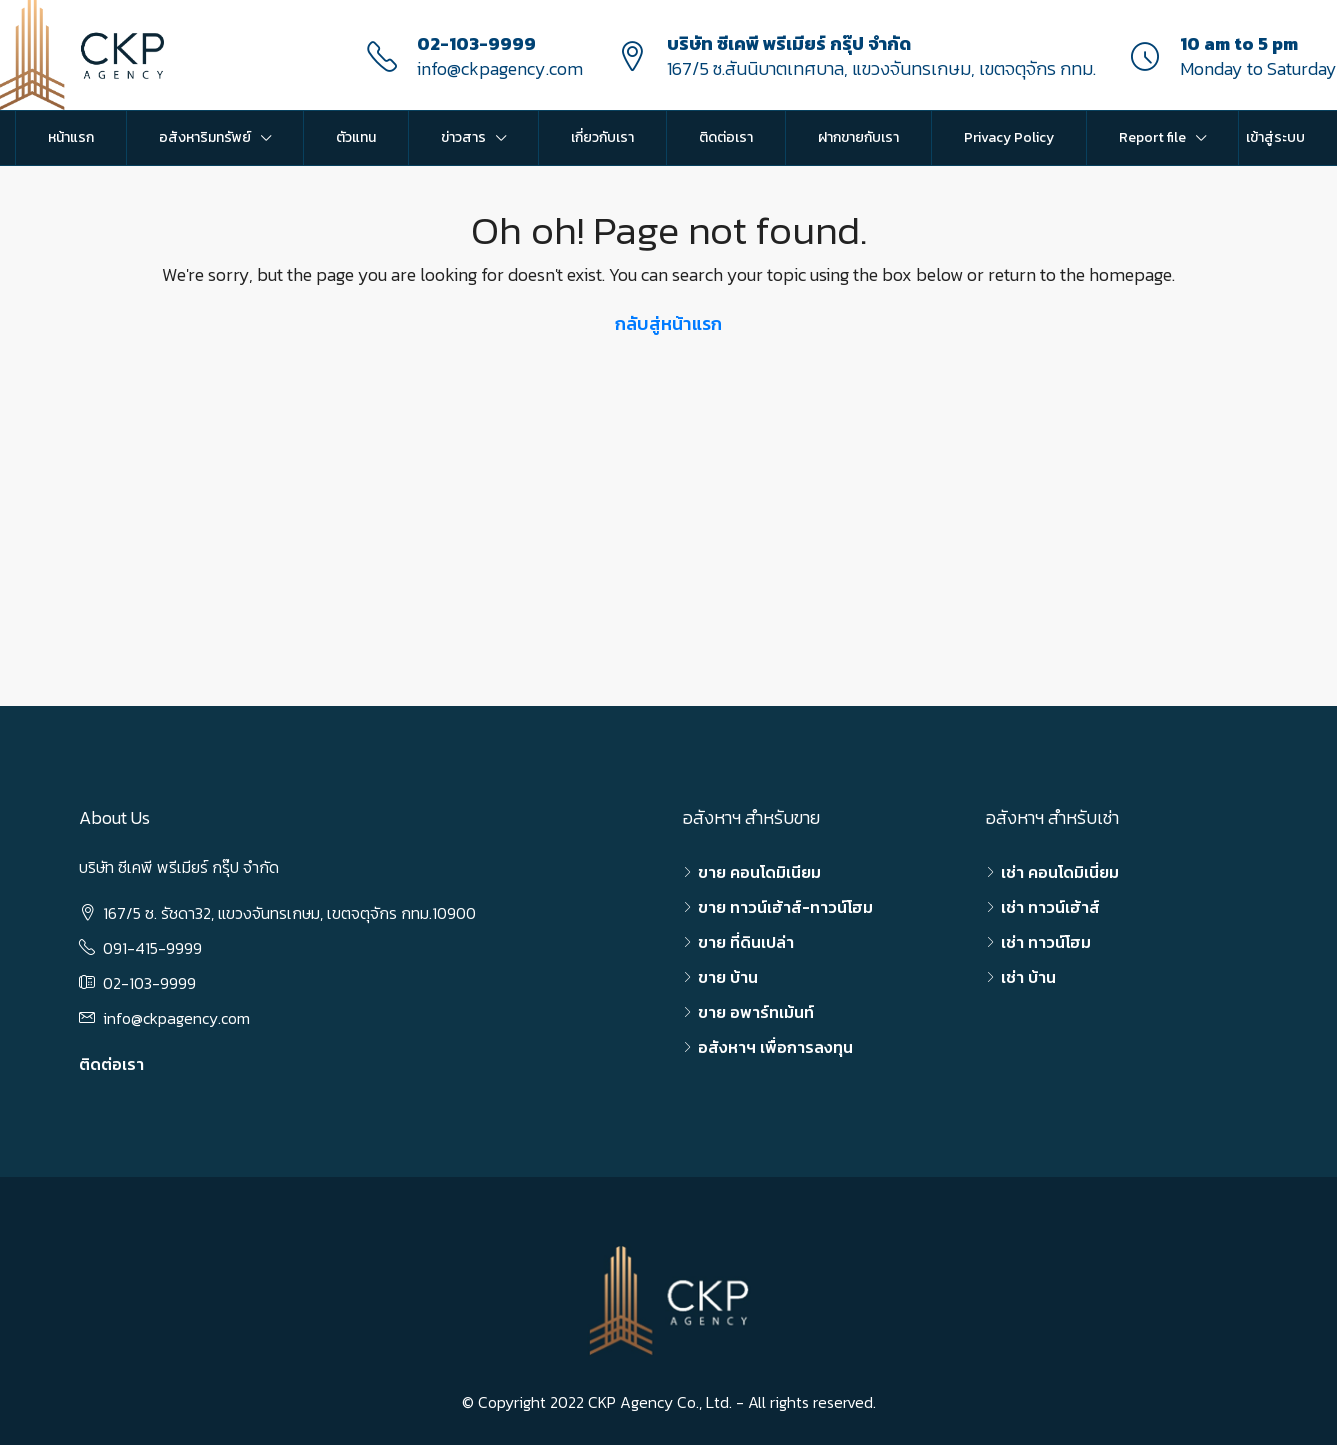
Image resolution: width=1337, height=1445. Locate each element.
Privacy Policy (1009, 137)
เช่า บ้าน (1028, 977)
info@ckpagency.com (500, 68)
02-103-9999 (476, 43)
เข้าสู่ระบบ (1275, 137)
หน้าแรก (71, 137)
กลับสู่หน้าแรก (668, 323)
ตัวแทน (356, 137)
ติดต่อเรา (726, 137)
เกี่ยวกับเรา (602, 137)
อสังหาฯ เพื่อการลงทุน (775, 1047)
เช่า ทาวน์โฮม (1046, 942)
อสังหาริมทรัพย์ (205, 137)
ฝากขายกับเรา (858, 137)
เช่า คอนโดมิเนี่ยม (1060, 872)
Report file (1152, 137)
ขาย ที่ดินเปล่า (746, 942)
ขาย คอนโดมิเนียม (759, 872)
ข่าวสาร (463, 137)
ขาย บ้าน (728, 977)
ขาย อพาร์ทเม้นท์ (756, 1012)
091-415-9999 (152, 948)
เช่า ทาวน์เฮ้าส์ (1050, 907)
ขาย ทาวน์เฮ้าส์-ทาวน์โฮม (785, 907)
